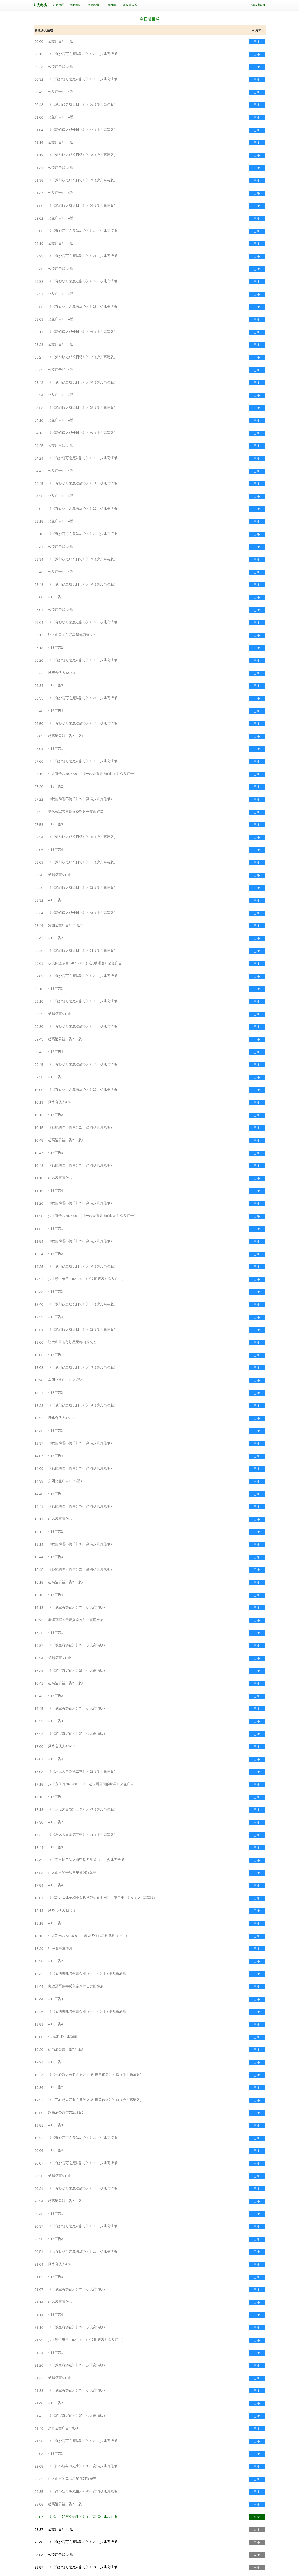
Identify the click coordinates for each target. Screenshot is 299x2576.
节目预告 (76, 5)
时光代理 (58, 5)
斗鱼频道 (111, 5)
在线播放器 (130, 5)
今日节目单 (149, 19)
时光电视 (40, 5)
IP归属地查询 (257, 5)
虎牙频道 (93, 5)
